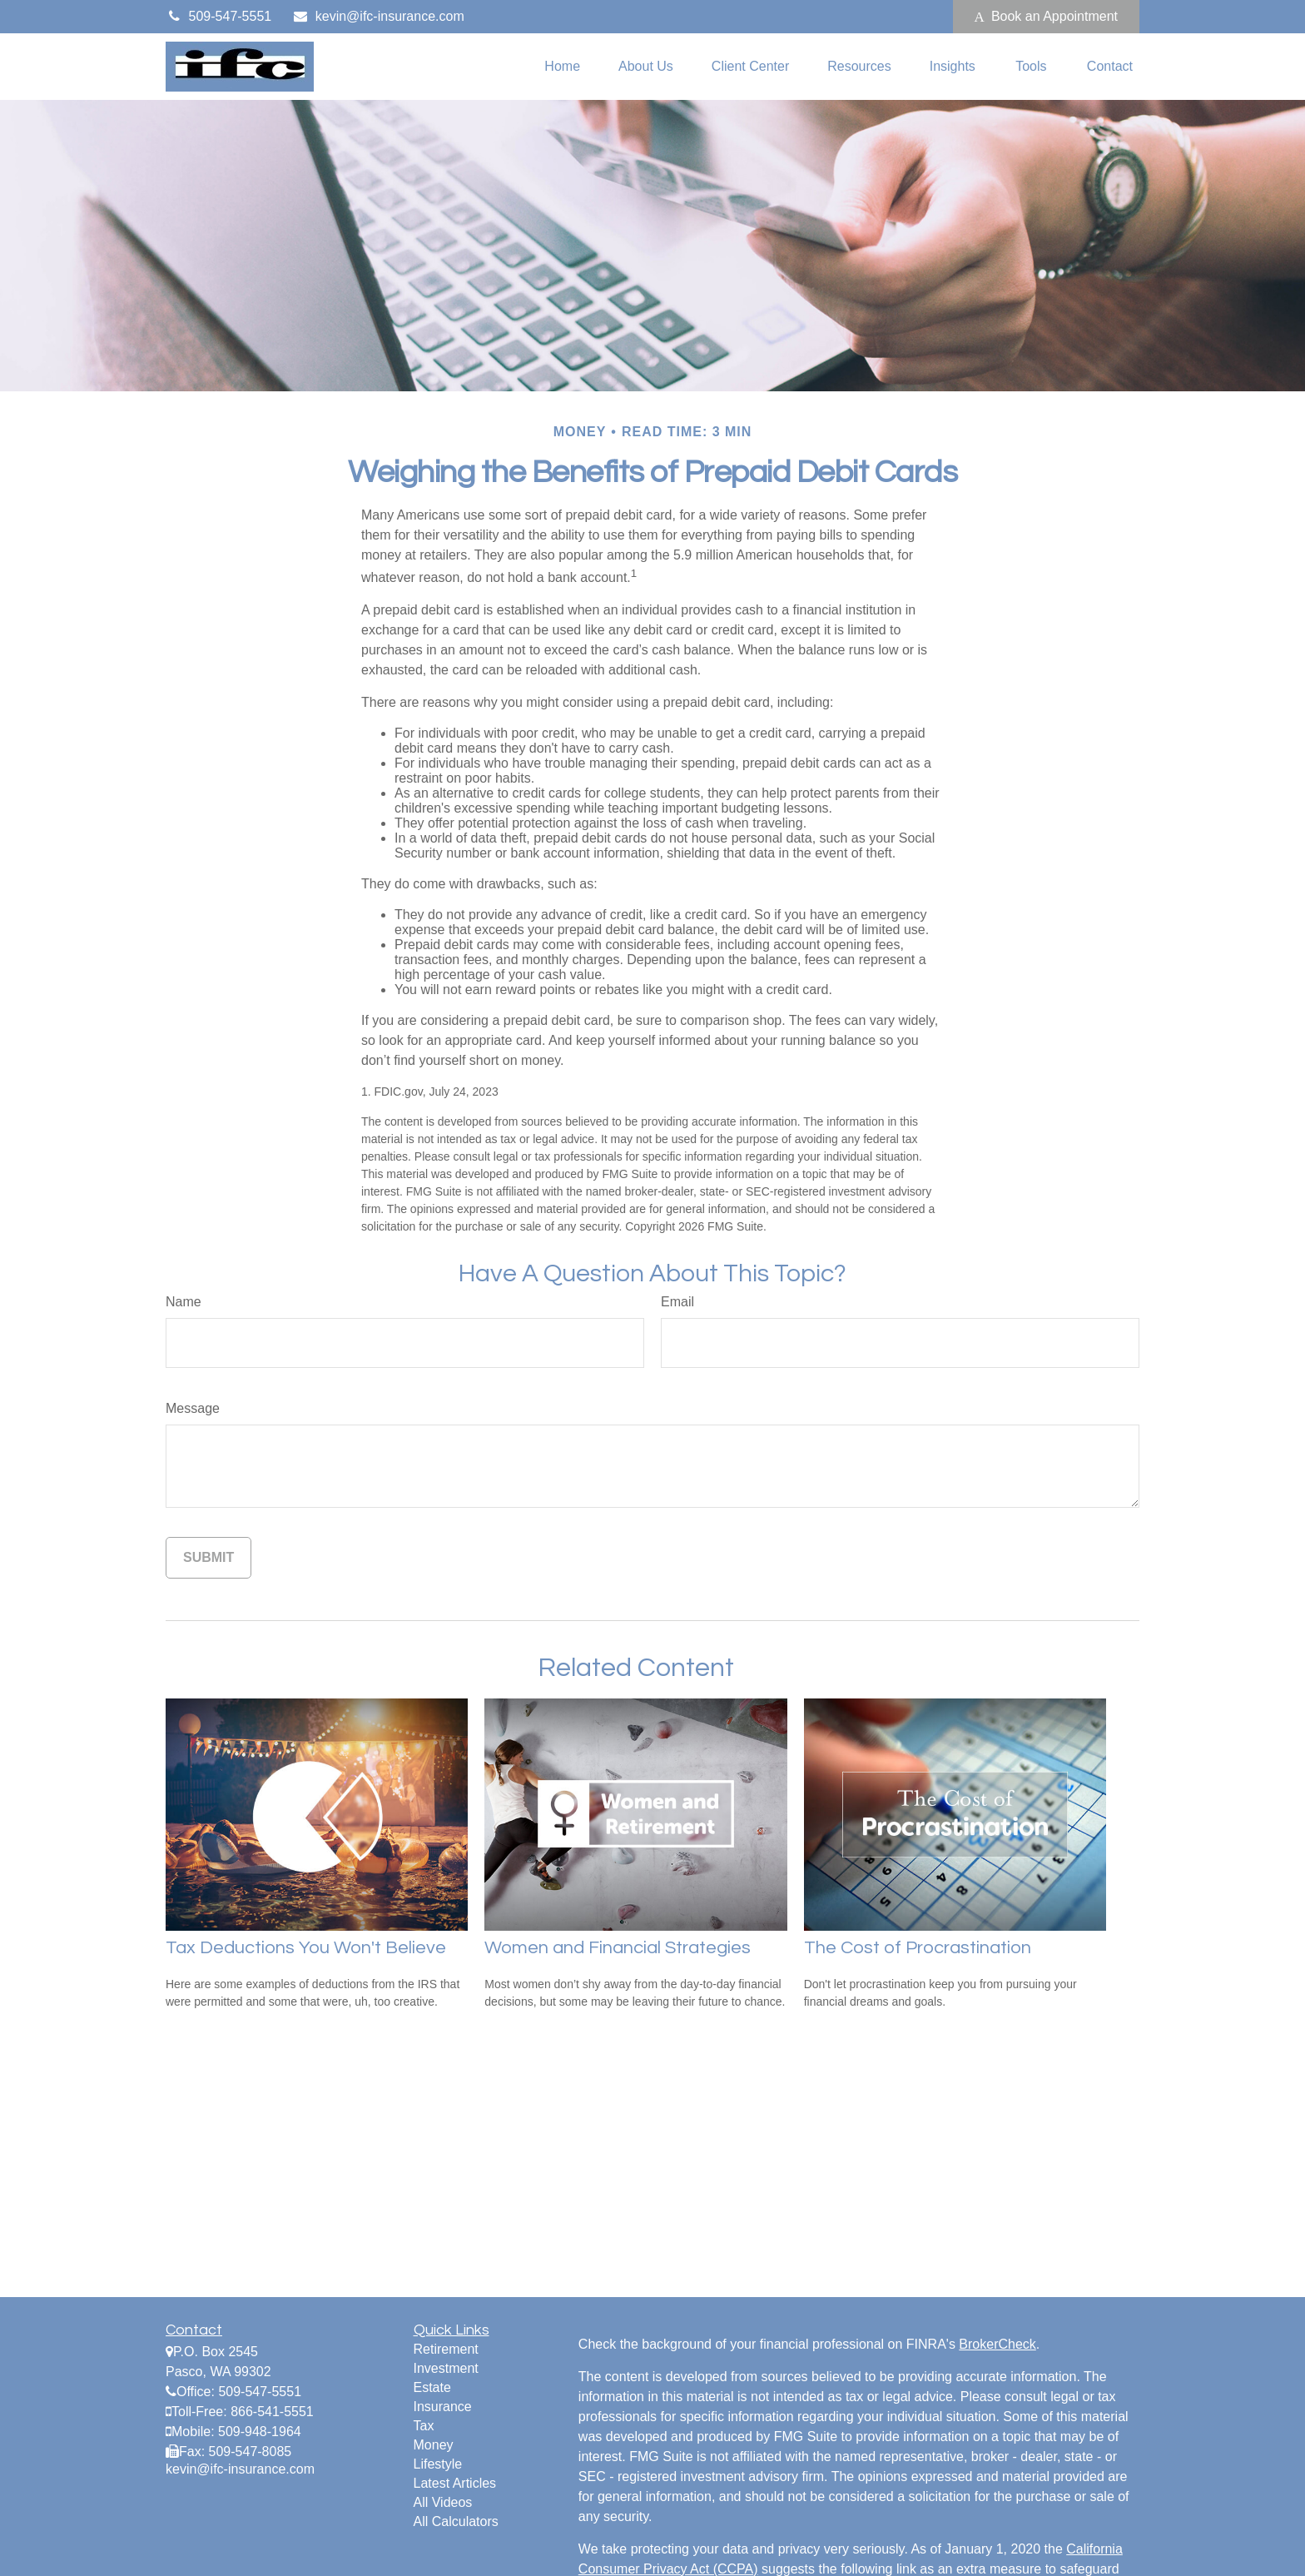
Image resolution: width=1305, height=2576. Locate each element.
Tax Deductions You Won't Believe (306, 1947)
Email (677, 1302)
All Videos (443, 2502)
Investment (446, 2368)
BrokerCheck (997, 2344)
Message (193, 1408)
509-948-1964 (259, 2431)
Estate (432, 2387)
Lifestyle (438, 2464)
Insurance (443, 2406)
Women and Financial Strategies (617, 1947)
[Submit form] (208, 1558)
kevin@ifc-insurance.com (378, 16)
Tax (424, 2426)
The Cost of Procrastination (917, 1947)
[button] (562, 67)
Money (434, 2445)
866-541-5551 (272, 2411)
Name (183, 1302)
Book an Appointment (1046, 16)
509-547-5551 (218, 16)
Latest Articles (455, 2483)
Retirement (446, 2349)
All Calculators (456, 2521)
